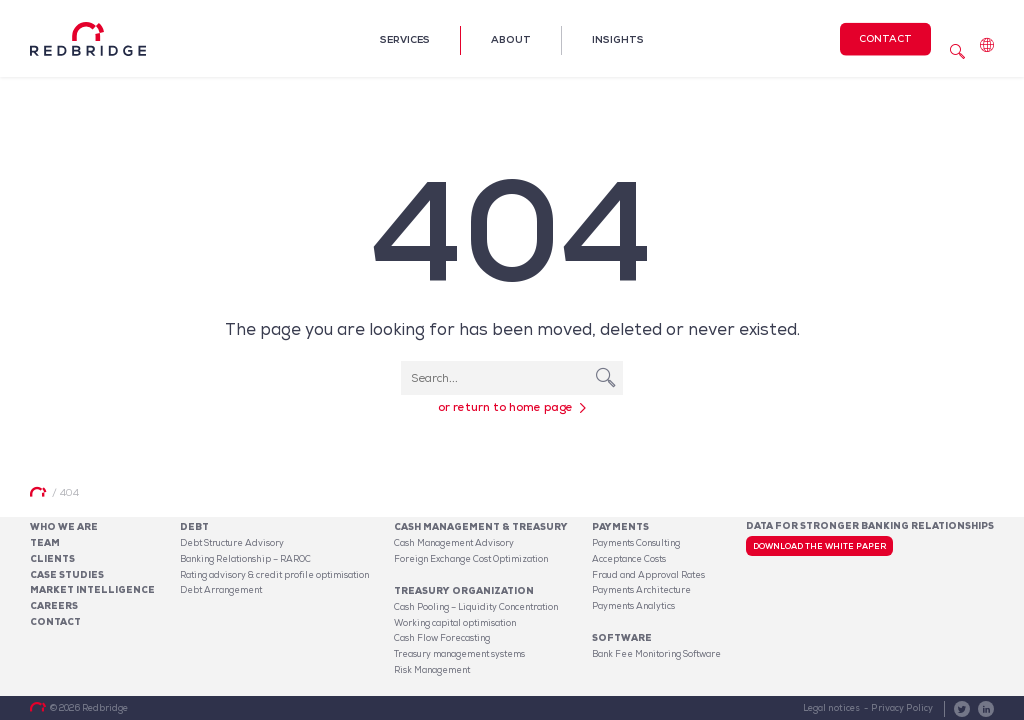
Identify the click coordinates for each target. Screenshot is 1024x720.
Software (622, 638)
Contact (885, 37)
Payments (620, 527)
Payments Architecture (641, 590)
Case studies (67, 575)
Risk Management (432, 670)
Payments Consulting (636, 543)
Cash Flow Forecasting (442, 638)
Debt (194, 527)
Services (405, 39)
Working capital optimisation (455, 623)
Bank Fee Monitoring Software (656, 654)
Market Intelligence (92, 590)
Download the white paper (819, 546)
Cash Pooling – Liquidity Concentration (476, 607)
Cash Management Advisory (454, 543)
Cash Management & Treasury (481, 527)
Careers (54, 606)
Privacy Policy (902, 708)
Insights (618, 39)
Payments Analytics (633, 606)
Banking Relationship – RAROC (245, 559)
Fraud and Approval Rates (648, 575)
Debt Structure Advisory (232, 543)
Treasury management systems (459, 654)
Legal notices (831, 708)
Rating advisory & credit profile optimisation (274, 575)
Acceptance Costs (629, 559)
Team (45, 543)
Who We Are (64, 527)
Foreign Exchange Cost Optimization (471, 559)
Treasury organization (464, 591)
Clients (52, 559)
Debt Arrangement (221, 590)
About (511, 39)
